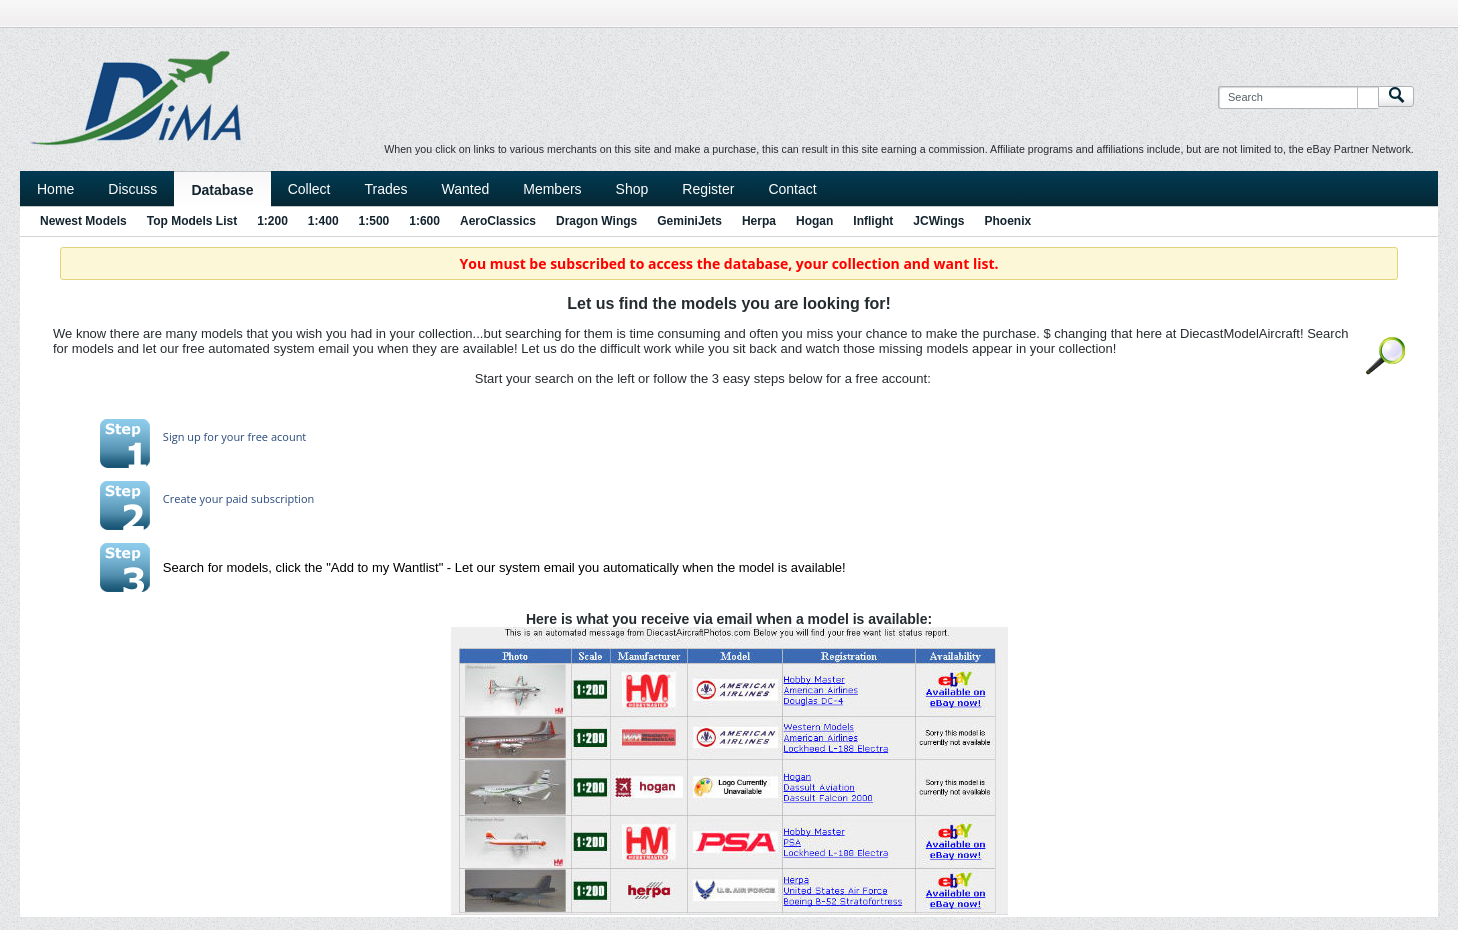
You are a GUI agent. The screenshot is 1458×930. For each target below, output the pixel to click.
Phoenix (1008, 221)
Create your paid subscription (238, 498)
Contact (792, 189)
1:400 (323, 221)
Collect (309, 189)
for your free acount (254, 436)
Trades (385, 189)
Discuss (132, 189)
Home (55, 189)
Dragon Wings (596, 221)
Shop (632, 189)
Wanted (466, 189)
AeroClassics (498, 221)
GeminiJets (689, 221)
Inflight (873, 221)
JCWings (938, 221)
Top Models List (192, 221)
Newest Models (83, 221)
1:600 (424, 221)
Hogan (814, 221)
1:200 (272, 221)
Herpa (759, 221)
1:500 (374, 221)
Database (222, 190)
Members (552, 189)
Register (708, 189)
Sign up (182, 436)
